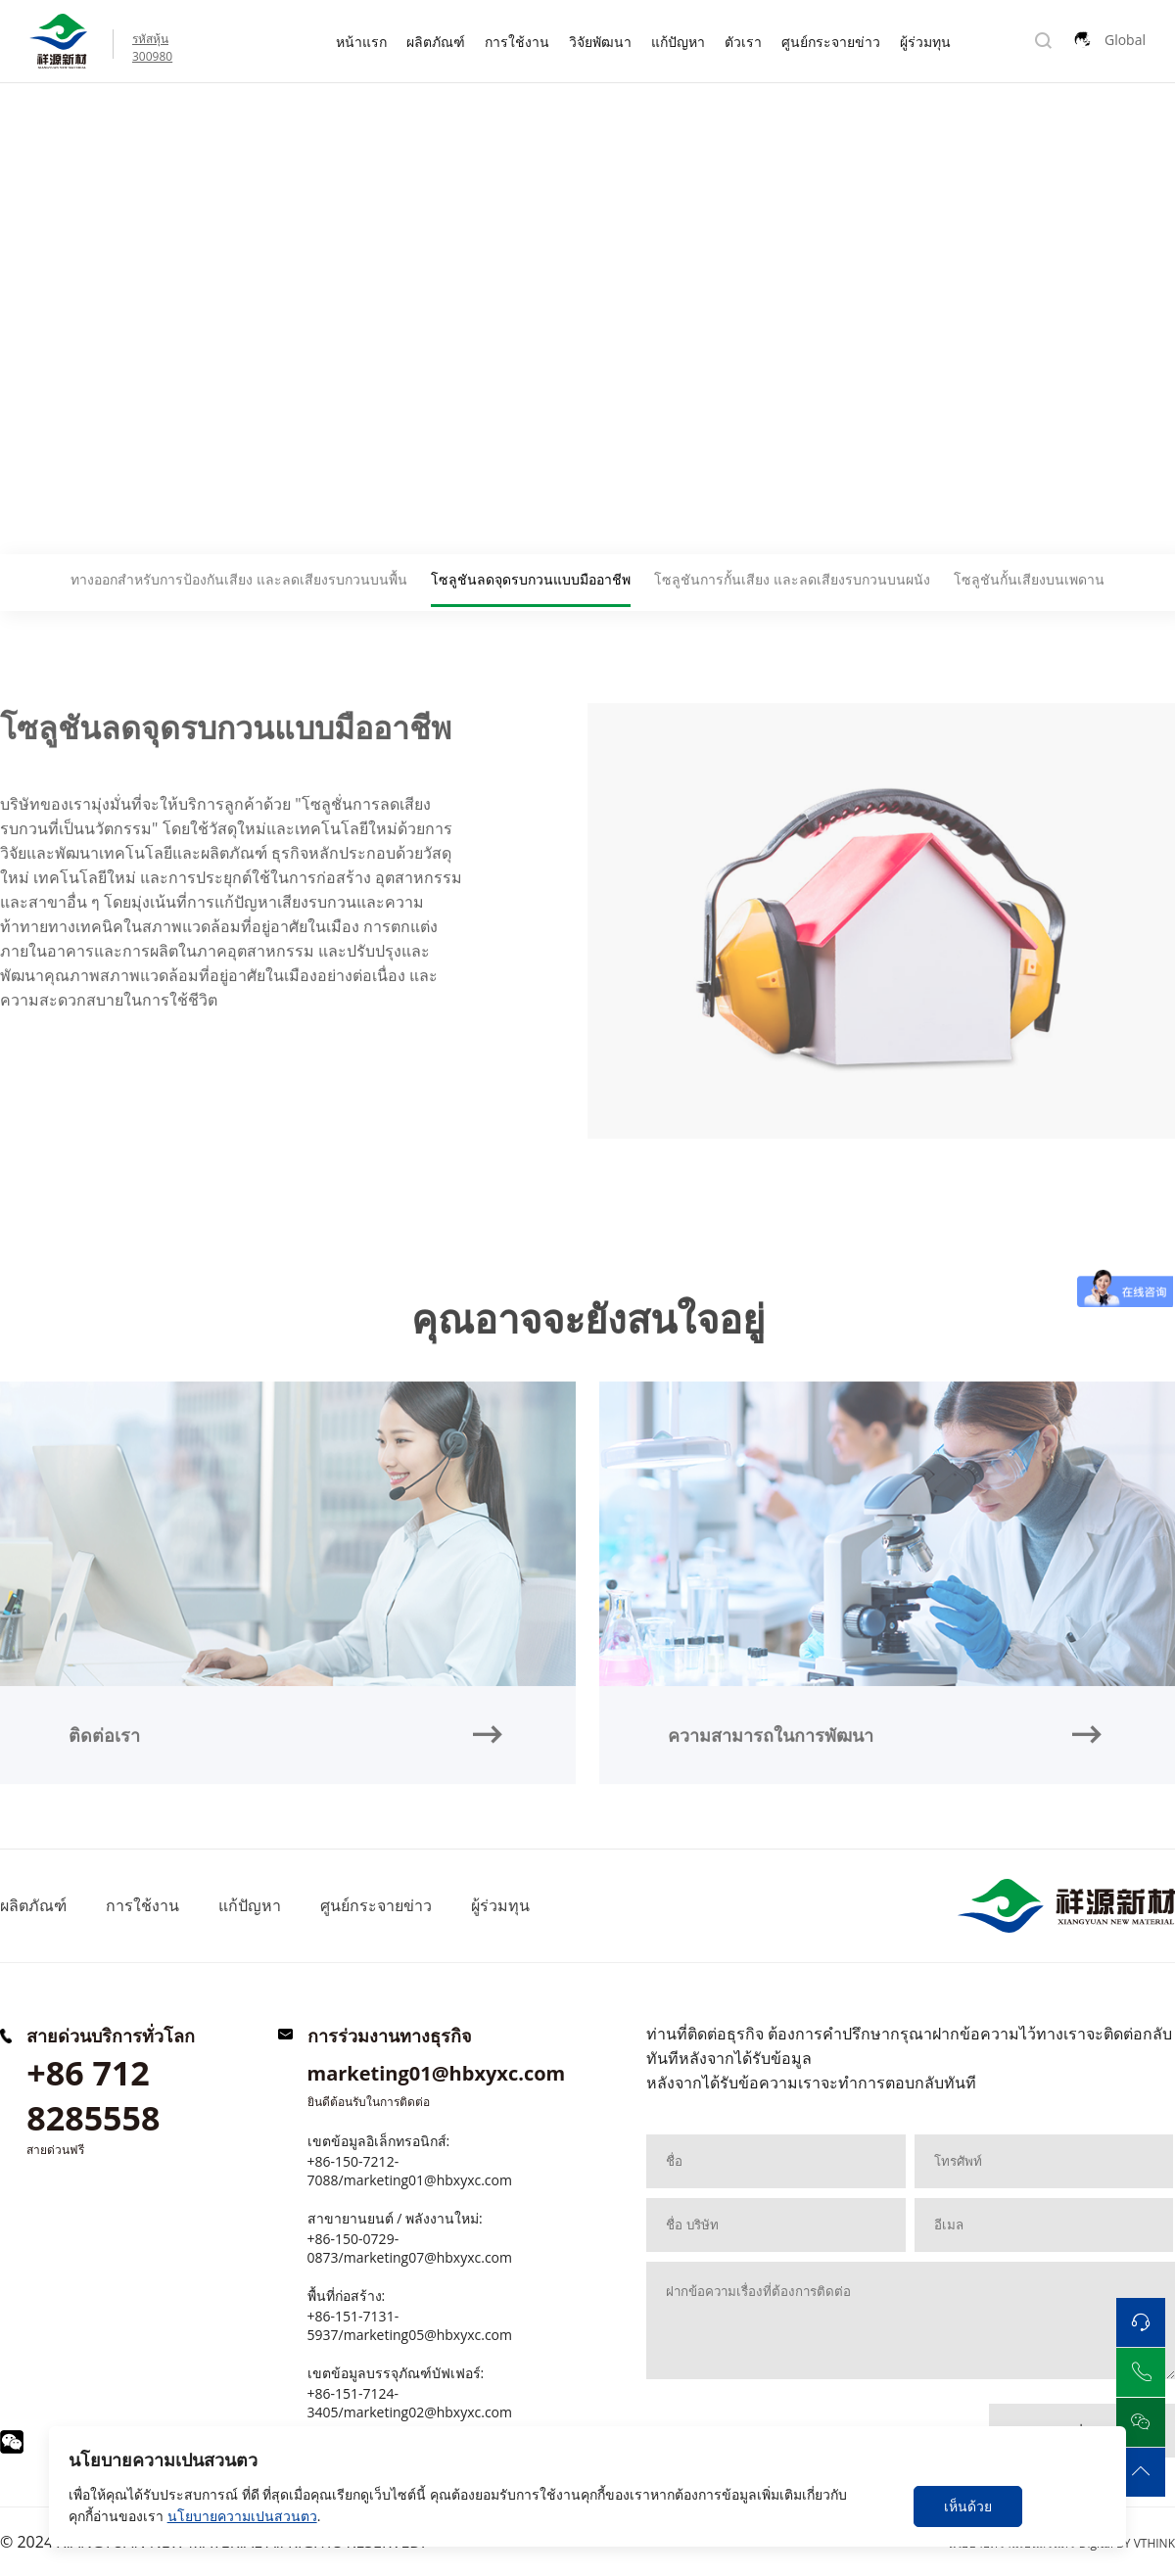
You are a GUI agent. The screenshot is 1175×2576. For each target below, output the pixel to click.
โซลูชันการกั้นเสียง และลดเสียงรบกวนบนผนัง (792, 579)
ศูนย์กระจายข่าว (830, 41)
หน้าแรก (361, 41)
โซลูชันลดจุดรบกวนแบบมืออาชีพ (250, 125)
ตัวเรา (743, 41)
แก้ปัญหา (678, 41)
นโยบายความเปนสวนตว (242, 2515)
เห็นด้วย (968, 2506)
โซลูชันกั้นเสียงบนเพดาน (1029, 579)
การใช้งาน (517, 41)
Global (1125, 39)
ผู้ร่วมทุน (925, 41)
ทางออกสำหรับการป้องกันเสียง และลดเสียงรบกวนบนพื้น (238, 579)
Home (22, 125)
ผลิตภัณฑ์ (435, 41)
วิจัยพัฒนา (600, 41)
